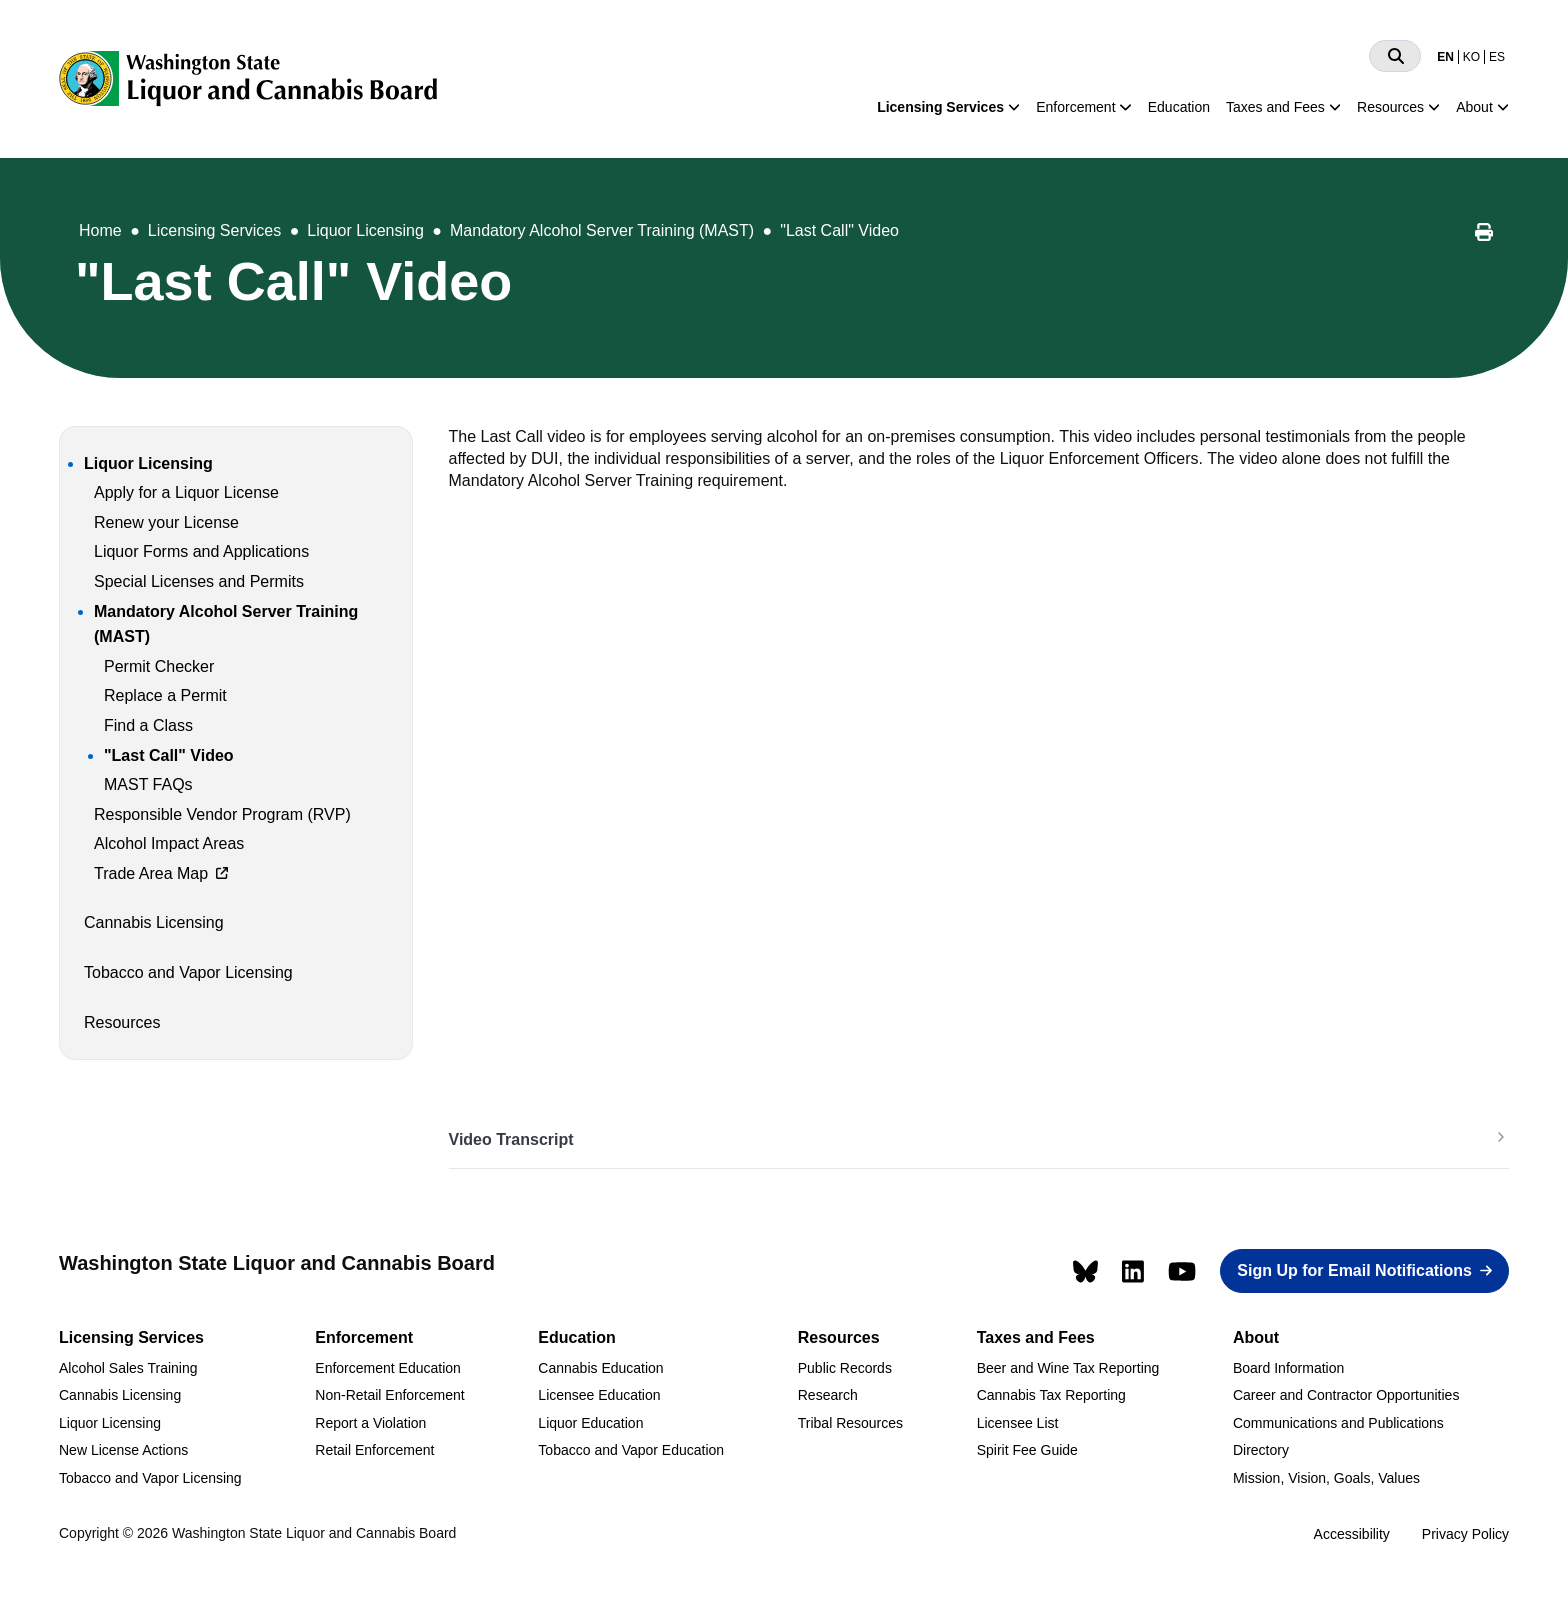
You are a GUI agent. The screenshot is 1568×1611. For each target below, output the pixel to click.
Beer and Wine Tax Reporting (1068, 1368)
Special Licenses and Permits (199, 581)
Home (100, 230)
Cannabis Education (600, 1368)
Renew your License (166, 522)
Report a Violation (370, 1423)
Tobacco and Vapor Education (631, 1450)
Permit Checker (159, 666)
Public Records (845, 1368)
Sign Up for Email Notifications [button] (1354, 1270)
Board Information (1288, 1368)
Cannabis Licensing (154, 922)
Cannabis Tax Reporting (1051, 1395)
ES (1497, 57)
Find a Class (148, 725)
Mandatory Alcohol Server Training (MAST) (602, 230)
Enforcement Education (388, 1368)
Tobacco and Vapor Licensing (188, 972)
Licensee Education (599, 1395)
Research (828, 1395)
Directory (1261, 1450)
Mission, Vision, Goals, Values (1326, 1478)
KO (1471, 57)
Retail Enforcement (374, 1450)
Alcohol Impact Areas (169, 843)
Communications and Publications (1338, 1423)
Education (1179, 107)
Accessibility (1352, 1534)
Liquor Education (590, 1423)
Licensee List (1018, 1423)
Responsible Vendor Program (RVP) (222, 814)
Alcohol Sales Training (128, 1368)
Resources (1390, 107)
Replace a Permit (165, 695)
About (1474, 107)
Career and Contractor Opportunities (1346, 1395)
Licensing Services (940, 107)
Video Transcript (511, 1139)
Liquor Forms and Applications (201, 551)
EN (1445, 57)
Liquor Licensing (365, 230)
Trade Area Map (151, 873)
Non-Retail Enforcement (389, 1395)
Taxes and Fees (1275, 107)
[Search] (1395, 56)
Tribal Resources (850, 1423)
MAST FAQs (148, 784)
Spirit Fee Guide (1027, 1450)
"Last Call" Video (839, 230)
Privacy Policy (1465, 1534)
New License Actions (123, 1450)
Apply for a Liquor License (186, 492)
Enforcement (1075, 107)
